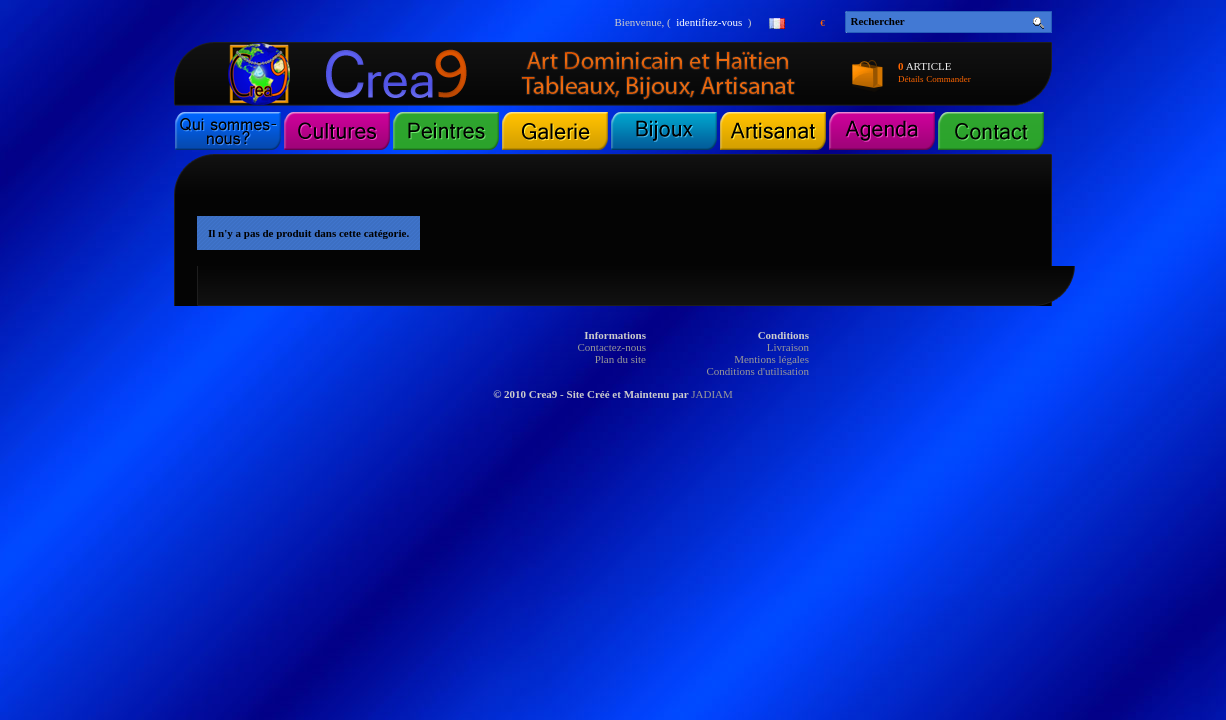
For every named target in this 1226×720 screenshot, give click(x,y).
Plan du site (620, 359)
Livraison (788, 347)
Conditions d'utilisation (757, 371)
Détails (911, 79)
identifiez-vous (709, 22)
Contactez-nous (612, 347)
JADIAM (712, 394)
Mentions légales (771, 359)
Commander (948, 79)
